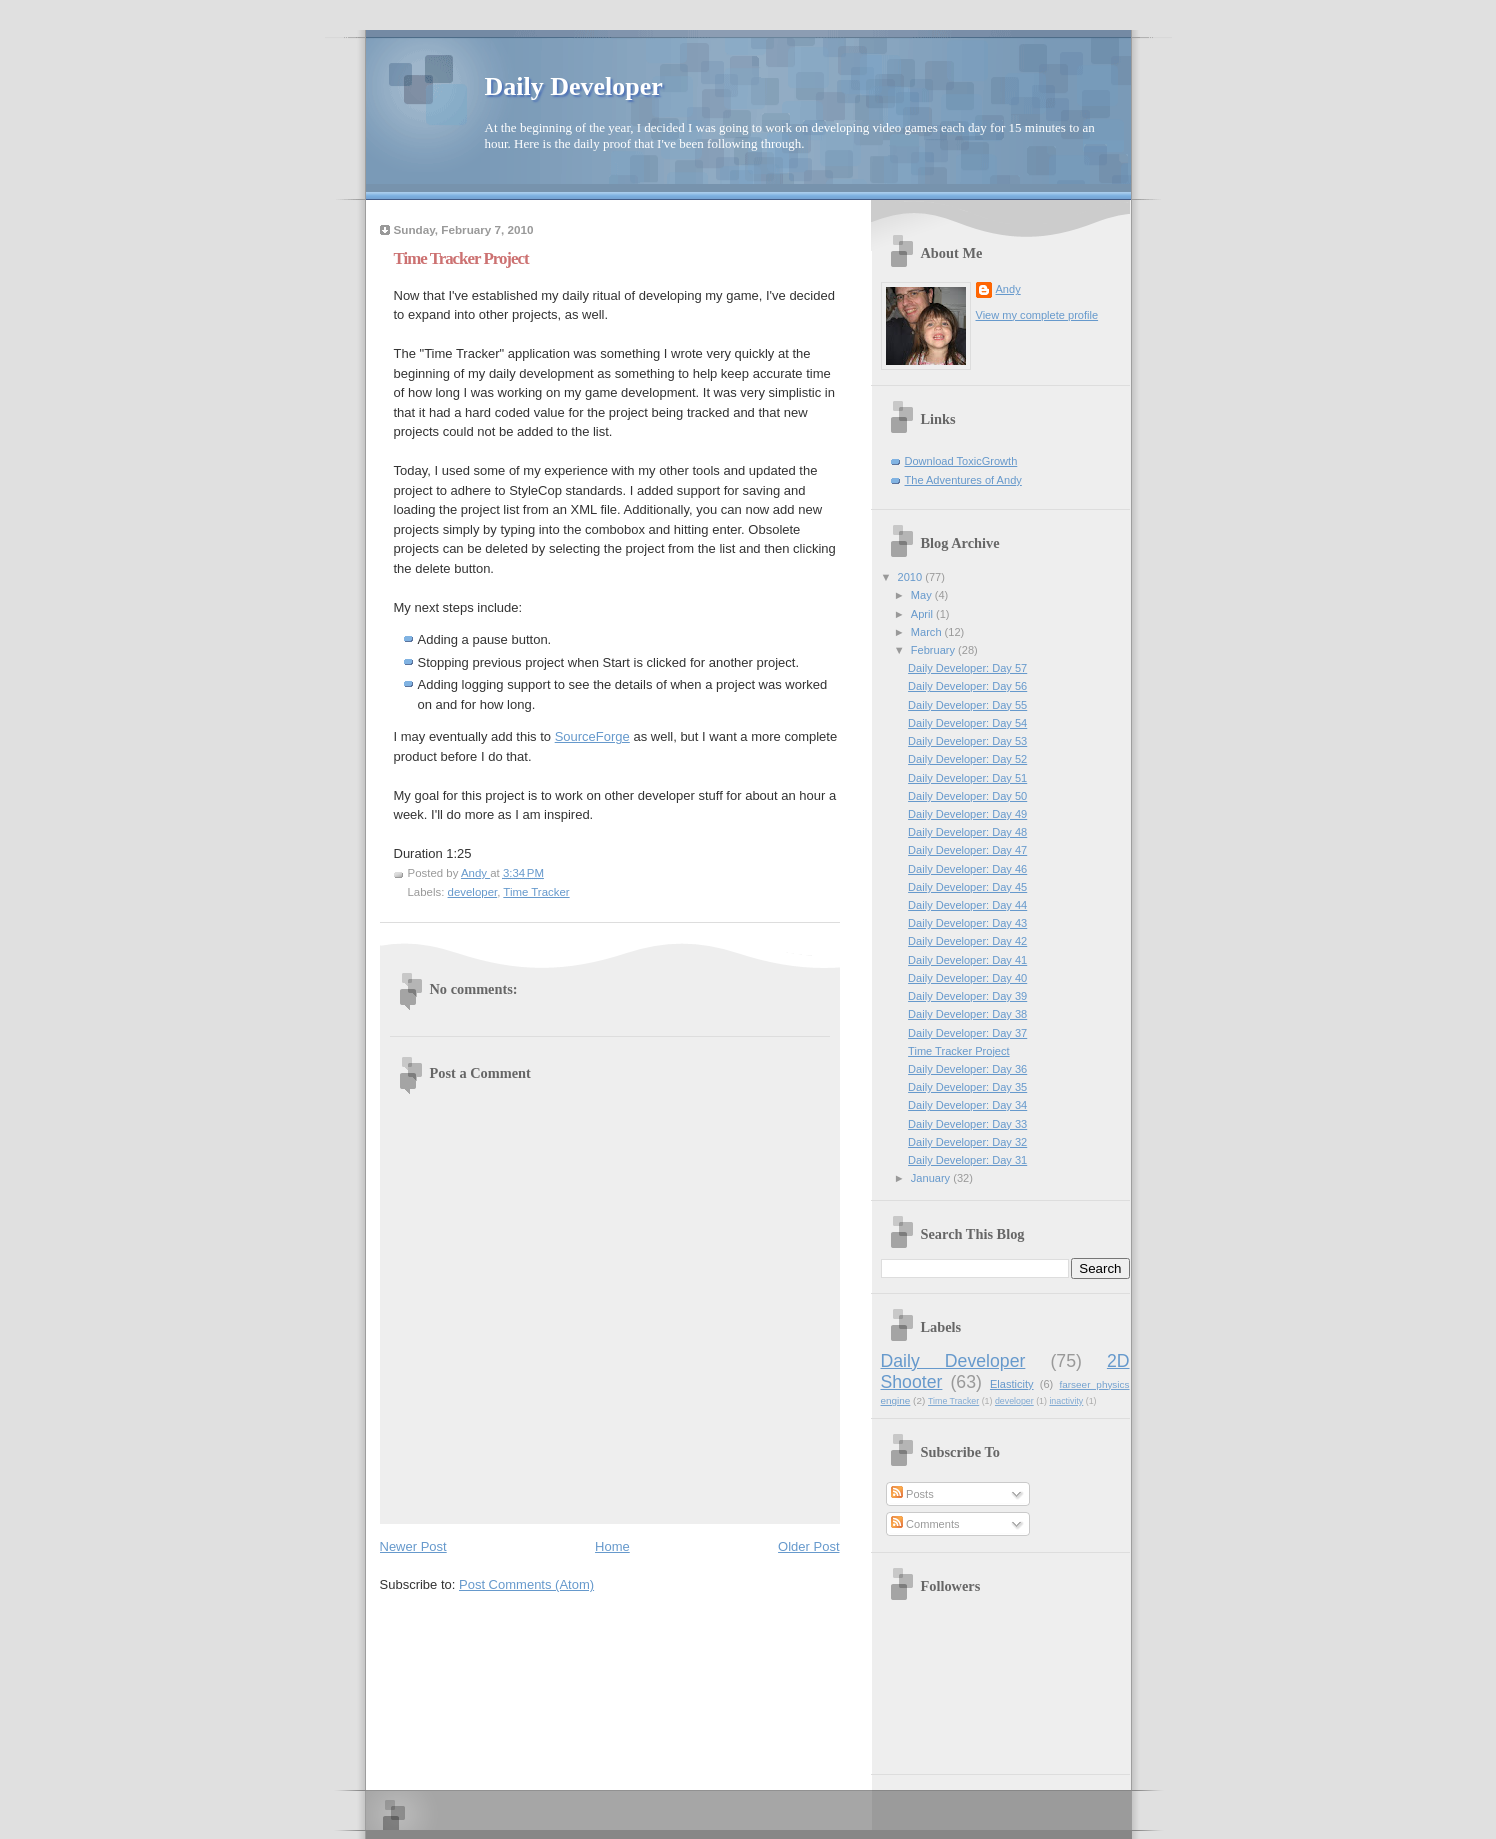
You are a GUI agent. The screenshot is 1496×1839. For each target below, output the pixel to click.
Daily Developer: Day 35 (967, 1087)
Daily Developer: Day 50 (967, 796)
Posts (912, 1494)
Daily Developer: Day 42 (967, 941)
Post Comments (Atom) (526, 1584)
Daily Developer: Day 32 (967, 1142)
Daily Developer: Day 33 (967, 1124)
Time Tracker (536, 892)
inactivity (1066, 1401)
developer (473, 892)
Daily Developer (574, 86)
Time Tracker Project (959, 1051)
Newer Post (413, 1546)
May (923, 595)
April (923, 614)
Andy (1008, 289)
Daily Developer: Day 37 (967, 1033)
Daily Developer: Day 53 (967, 741)
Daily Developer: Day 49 (967, 814)
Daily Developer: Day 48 (967, 832)
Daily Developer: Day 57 (967, 668)
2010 (912, 577)
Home (612, 1546)
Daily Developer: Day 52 (967, 759)
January (932, 1178)
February (934, 650)
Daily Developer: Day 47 (967, 850)
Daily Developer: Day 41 (967, 960)
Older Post (808, 1546)
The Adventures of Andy (963, 480)
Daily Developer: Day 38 (967, 1014)
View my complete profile (1037, 315)
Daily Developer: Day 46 (967, 869)
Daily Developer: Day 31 (967, 1160)
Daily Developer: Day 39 (967, 996)
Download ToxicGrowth (961, 461)
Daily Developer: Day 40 (967, 978)
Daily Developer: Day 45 (967, 887)
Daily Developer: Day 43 (967, 923)
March (928, 632)
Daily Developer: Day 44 (967, 905)
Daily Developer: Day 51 (967, 778)
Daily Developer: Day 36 (967, 1069)
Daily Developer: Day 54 (967, 723)
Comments (925, 1524)
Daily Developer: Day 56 (967, 686)
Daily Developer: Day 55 (967, 705)
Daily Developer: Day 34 (967, 1105)
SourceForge (592, 736)
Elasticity (1012, 1384)
